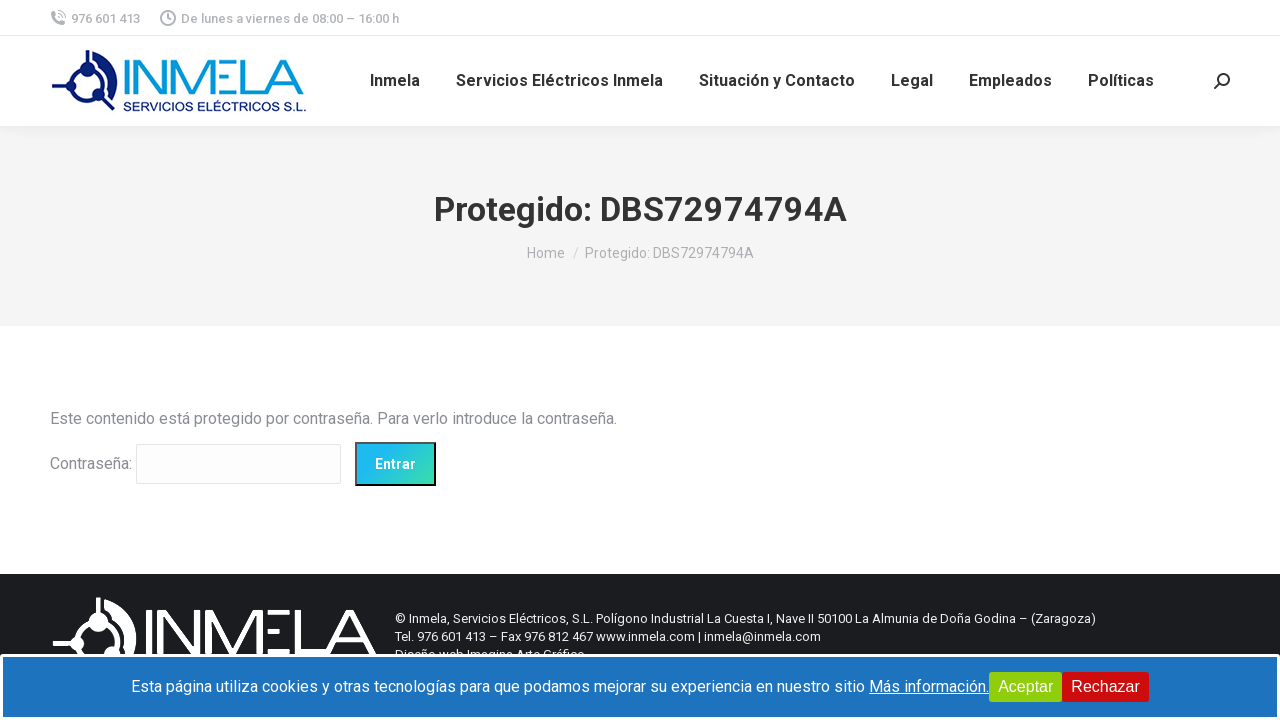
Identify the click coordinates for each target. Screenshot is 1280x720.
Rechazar (1105, 686)
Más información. (929, 686)
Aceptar (1025, 686)
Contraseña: (195, 463)
